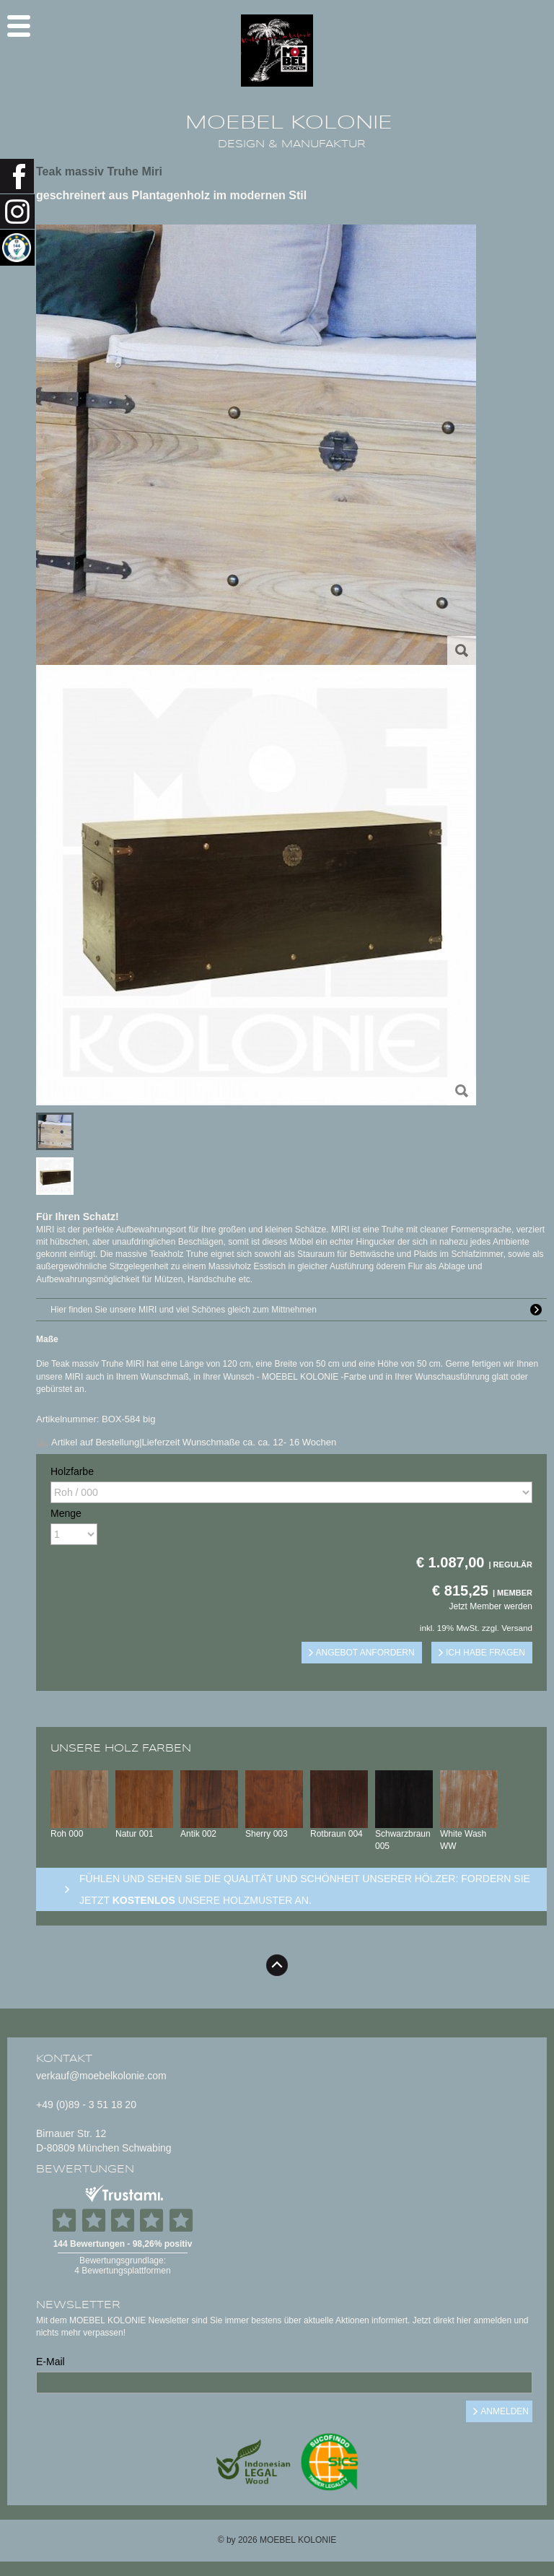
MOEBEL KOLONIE (288, 122)
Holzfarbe (72, 1471)
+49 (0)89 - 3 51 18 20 (86, 2104)
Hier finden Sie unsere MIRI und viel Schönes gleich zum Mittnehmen (298, 1309)
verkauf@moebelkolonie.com (101, 2075)
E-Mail (50, 2361)
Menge (66, 1513)
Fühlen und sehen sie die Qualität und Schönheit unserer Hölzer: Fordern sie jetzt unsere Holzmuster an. (304, 1889)
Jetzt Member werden (490, 1606)
